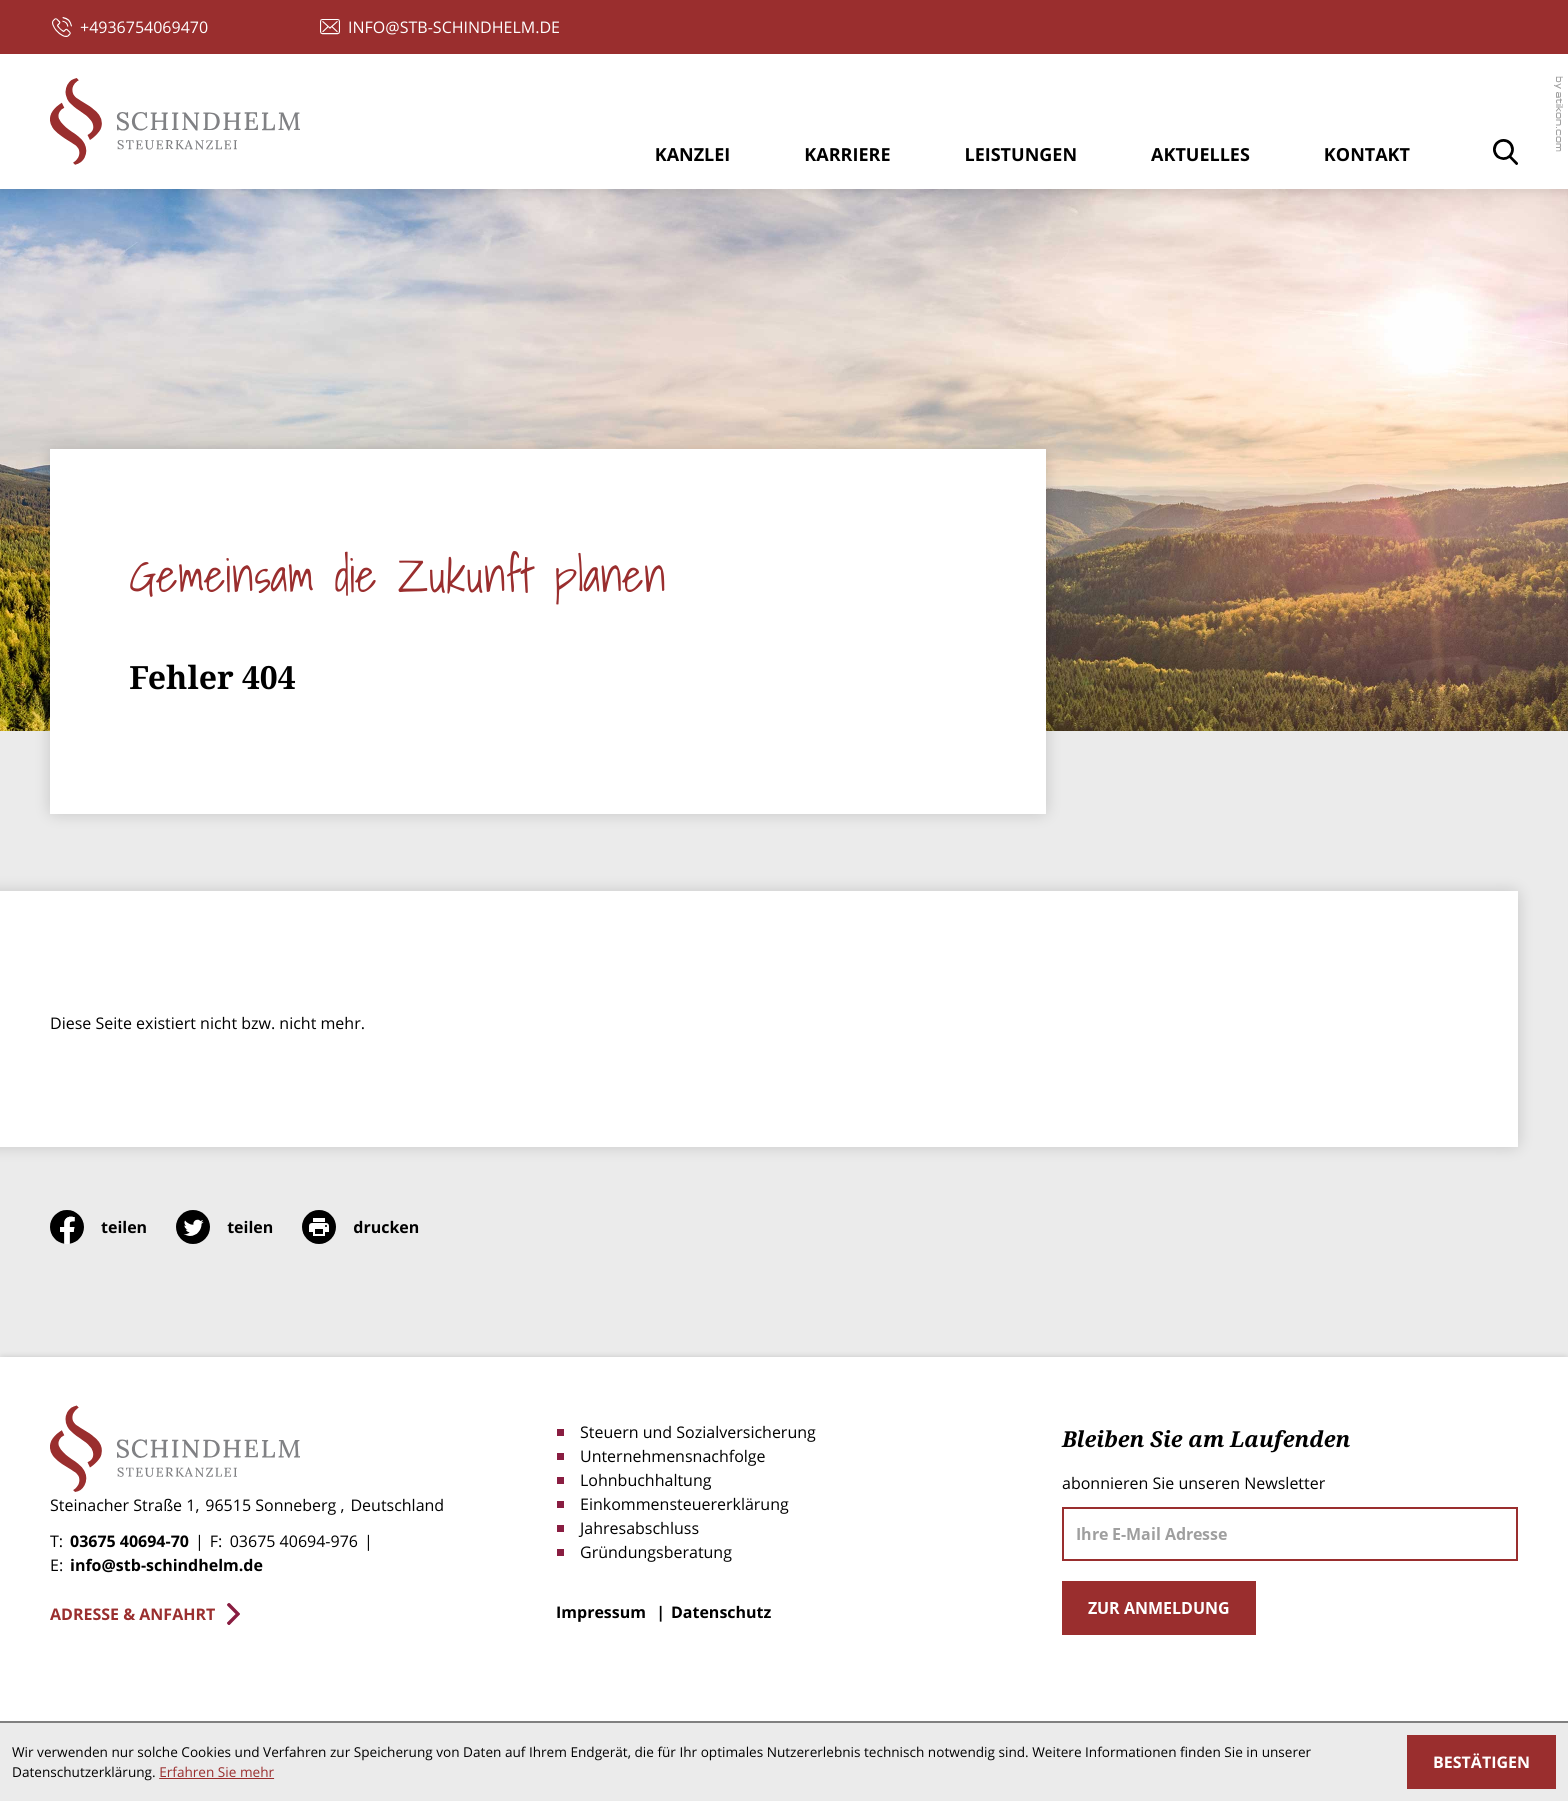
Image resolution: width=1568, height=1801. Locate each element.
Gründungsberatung (656, 1552)
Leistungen (1020, 155)
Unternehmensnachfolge (673, 1456)
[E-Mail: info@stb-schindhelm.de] (440, 27)
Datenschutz (721, 1612)
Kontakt (1367, 155)
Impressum (601, 1612)
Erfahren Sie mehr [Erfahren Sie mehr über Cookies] (216, 1771)
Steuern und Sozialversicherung (698, 1432)
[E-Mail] (1290, 1534)
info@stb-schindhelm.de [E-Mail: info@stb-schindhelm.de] (166, 1565)
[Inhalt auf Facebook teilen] (113, 1227)
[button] (130, 27)
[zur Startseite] (175, 121)
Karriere (847, 155)
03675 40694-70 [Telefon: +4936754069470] (129, 1541)
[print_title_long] (375, 1227)
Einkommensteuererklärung (684, 1504)
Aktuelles (1200, 155)
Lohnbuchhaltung (646, 1480)
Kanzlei (693, 155)
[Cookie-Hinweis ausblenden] (1481, 1762)
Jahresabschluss (639, 1528)
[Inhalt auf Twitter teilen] (239, 1227)
